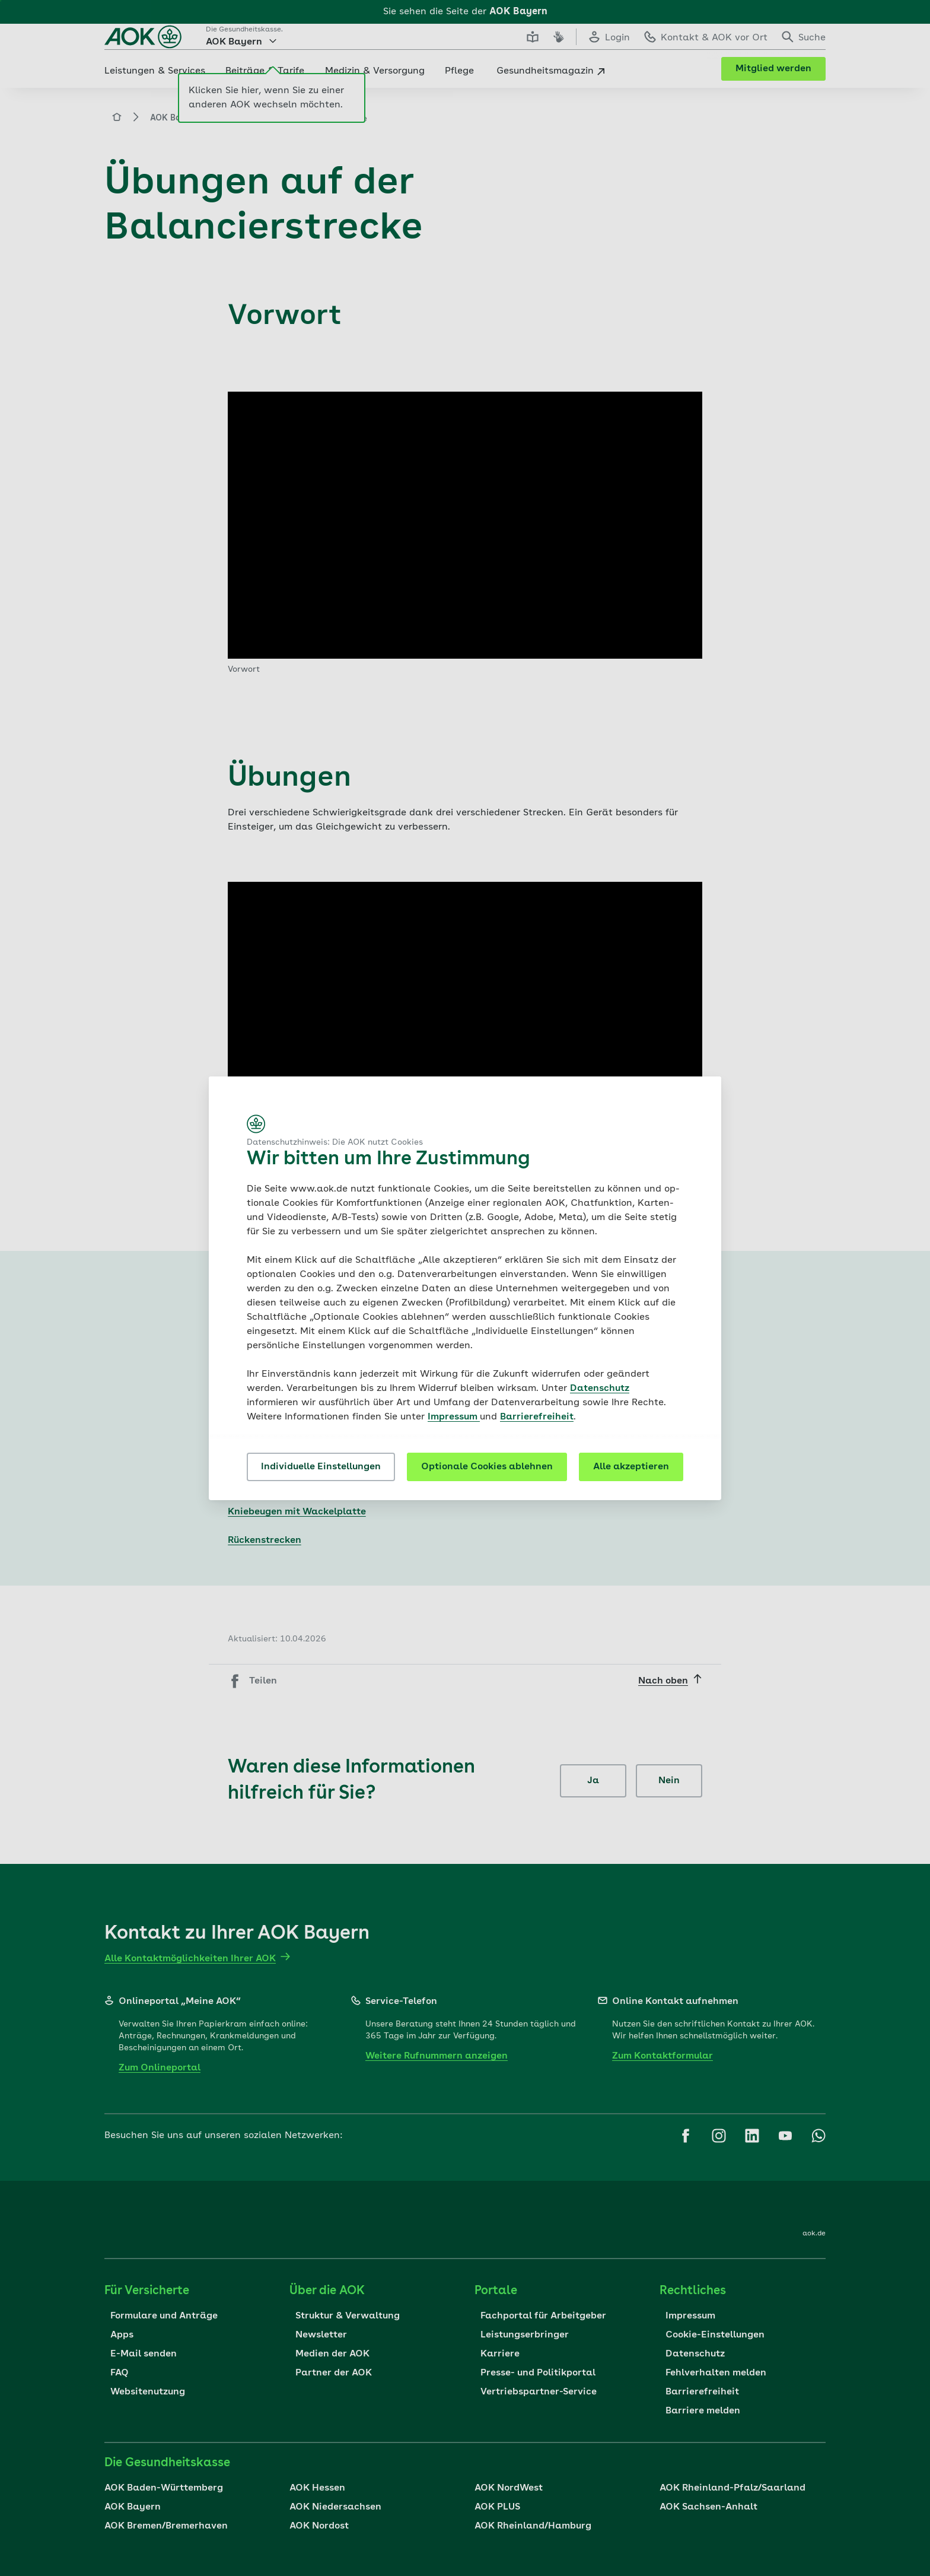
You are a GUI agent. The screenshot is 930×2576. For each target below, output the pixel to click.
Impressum (454, 1417)
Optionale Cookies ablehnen (487, 1467)
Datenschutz (599, 1388)
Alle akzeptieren (631, 1467)
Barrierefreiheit (537, 1417)
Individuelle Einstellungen (321, 1467)
